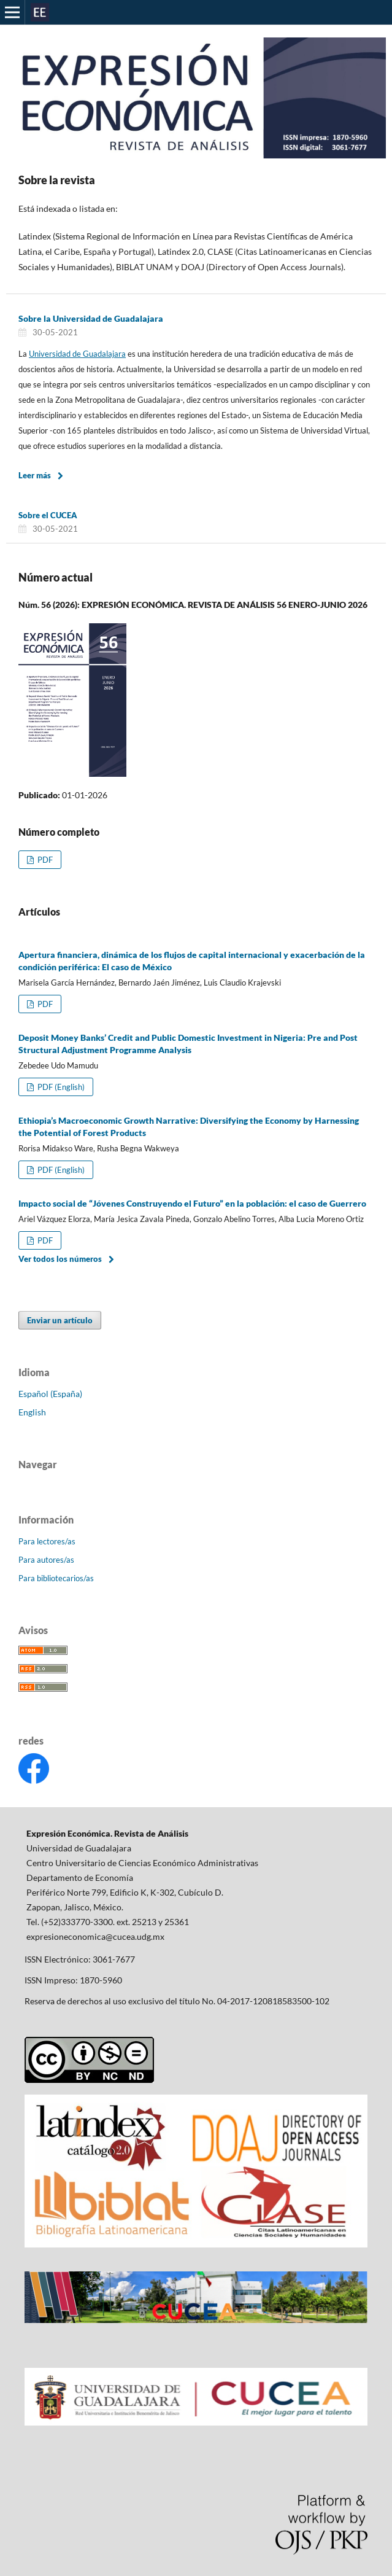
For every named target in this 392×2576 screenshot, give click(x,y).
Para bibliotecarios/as (56, 1578)
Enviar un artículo (60, 1320)
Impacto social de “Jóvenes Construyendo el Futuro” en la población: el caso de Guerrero (192, 1203)
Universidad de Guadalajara (77, 354)
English (32, 1412)
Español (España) (50, 1393)
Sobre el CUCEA (47, 515)
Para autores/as (46, 1560)
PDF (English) (60, 1087)
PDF (44, 860)
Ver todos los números (60, 1259)
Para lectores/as (46, 1541)
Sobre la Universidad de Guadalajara (90, 318)
